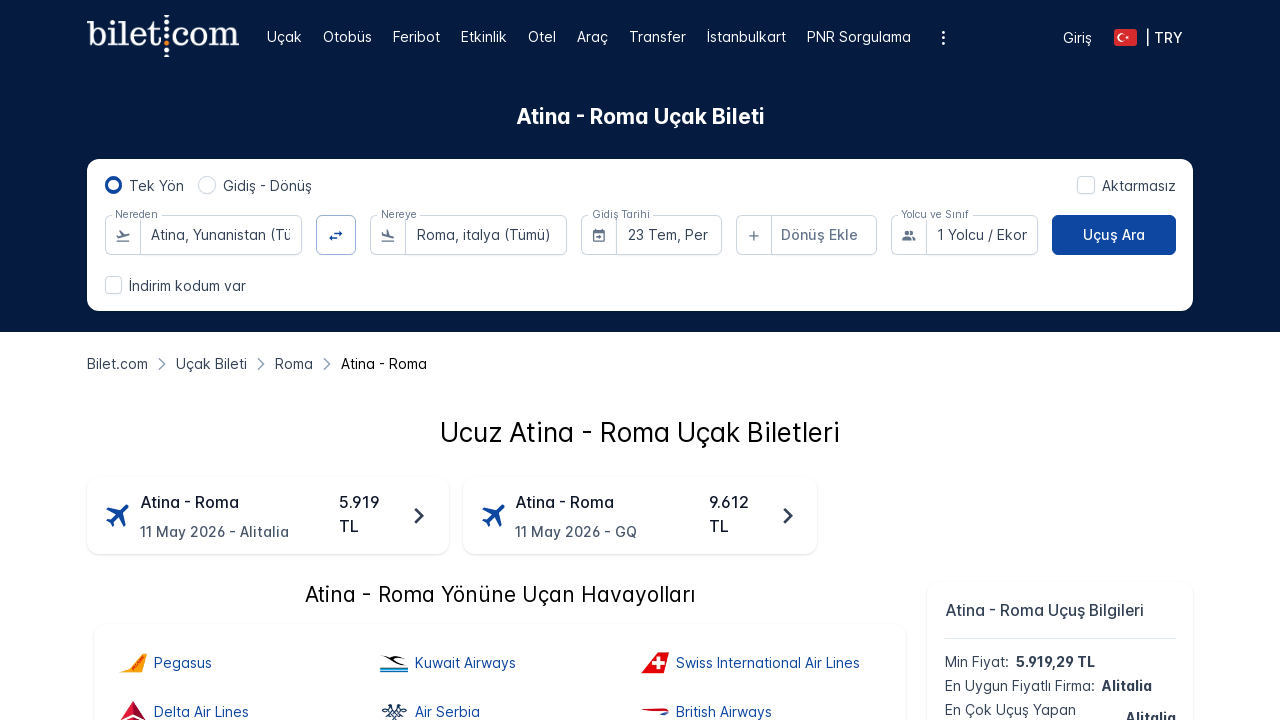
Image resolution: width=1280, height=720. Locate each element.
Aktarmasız (1139, 185)
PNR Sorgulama (859, 36)
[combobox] (221, 235)
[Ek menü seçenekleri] (942, 37)
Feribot (416, 36)
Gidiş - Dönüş (267, 185)
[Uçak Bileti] (211, 363)
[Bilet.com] (117, 363)
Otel (542, 36)
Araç (592, 36)
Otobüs (347, 36)
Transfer (657, 36)
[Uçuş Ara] (1113, 235)
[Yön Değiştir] (336, 235)
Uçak (284, 36)
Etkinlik (484, 36)
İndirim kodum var (187, 285)
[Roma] (294, 363)
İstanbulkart (746, 36)
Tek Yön (156, 185)
